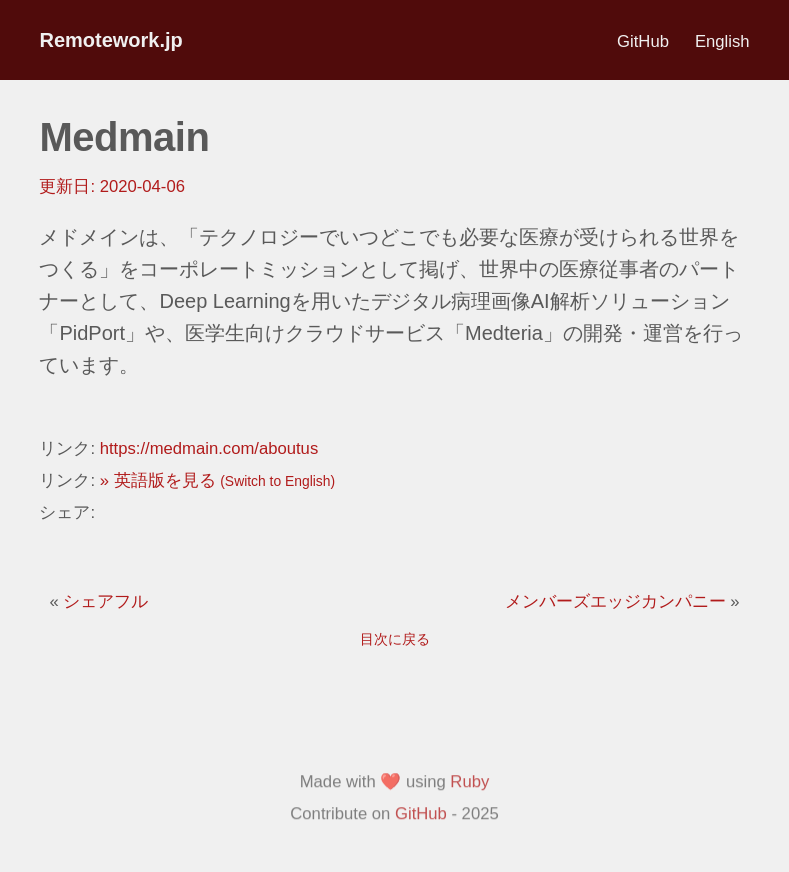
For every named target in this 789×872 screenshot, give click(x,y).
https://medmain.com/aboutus (209, 448)
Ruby (469, 835)
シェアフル (105, 601)
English (722, 41)
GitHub (643, 41)
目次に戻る (395, 639)
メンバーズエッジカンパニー (618, 601)
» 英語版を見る (217, 480)
